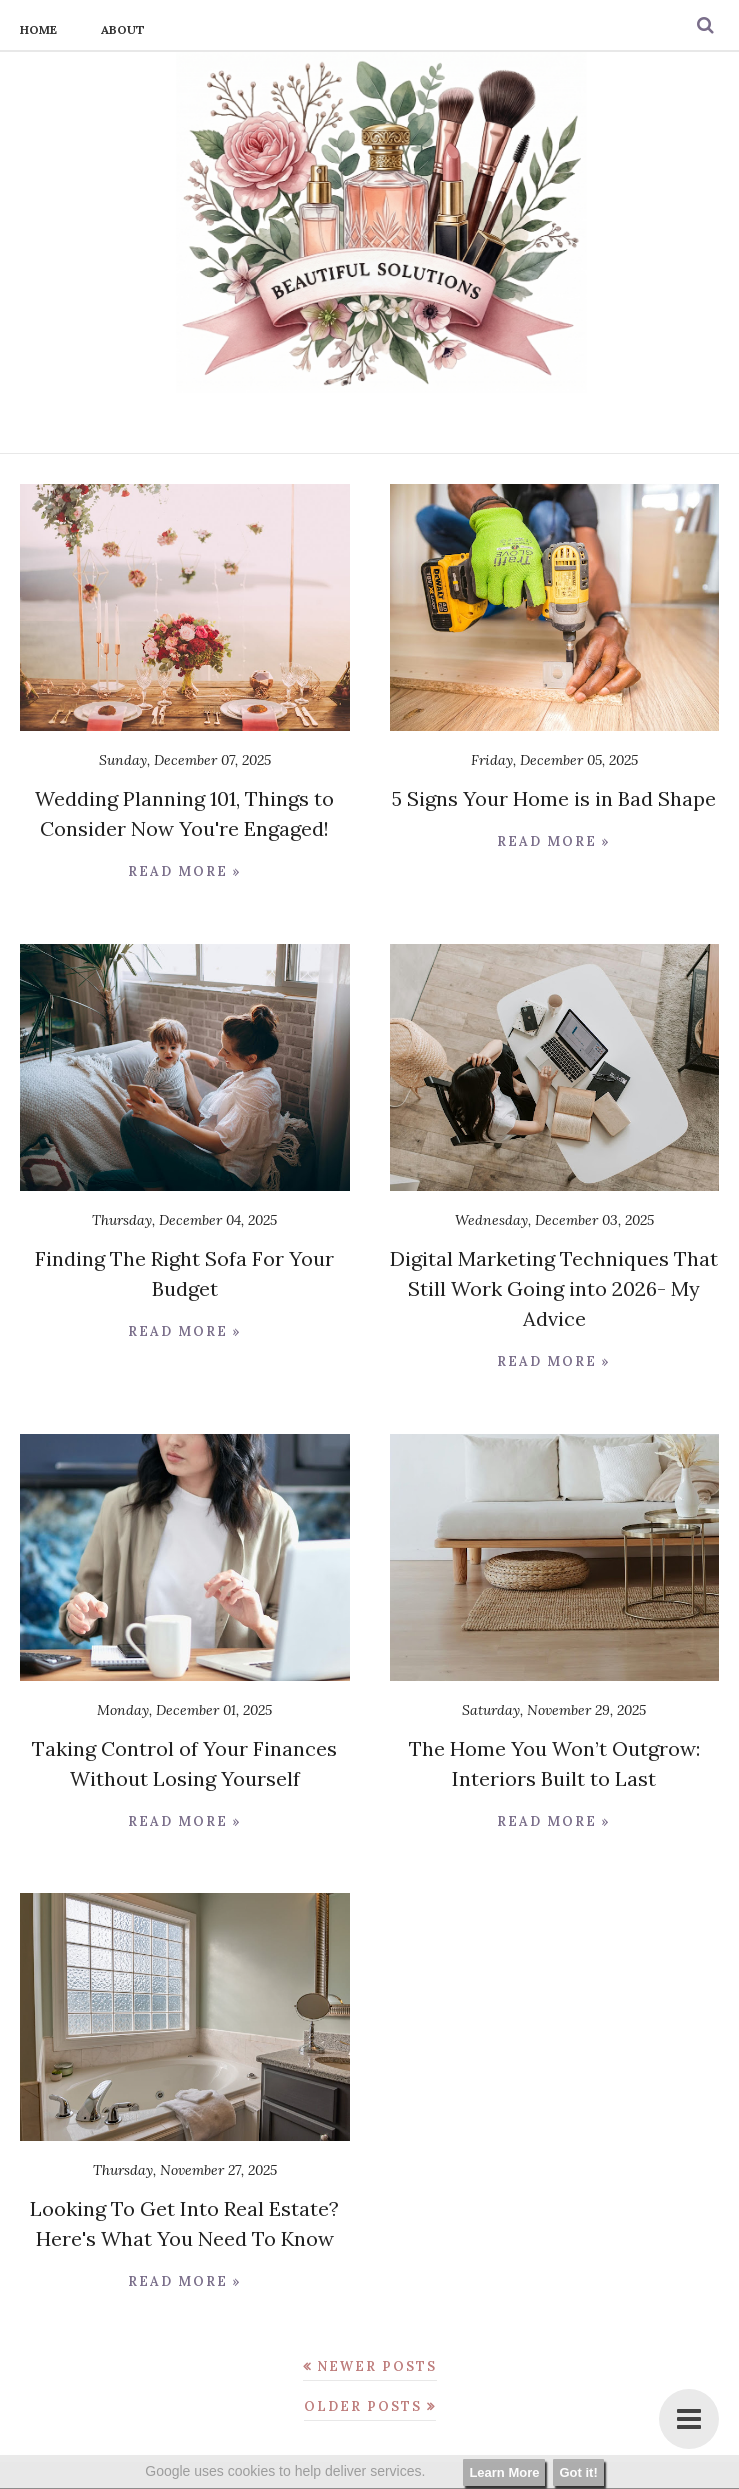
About (123, 29)
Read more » (185, 871)
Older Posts (363, 2406)
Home (38, 29)
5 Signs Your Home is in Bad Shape (554, 798)
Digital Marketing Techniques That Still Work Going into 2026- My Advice (554, 1288)
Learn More (504, 2472)
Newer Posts (377, 2366)
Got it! (578, 2472)
